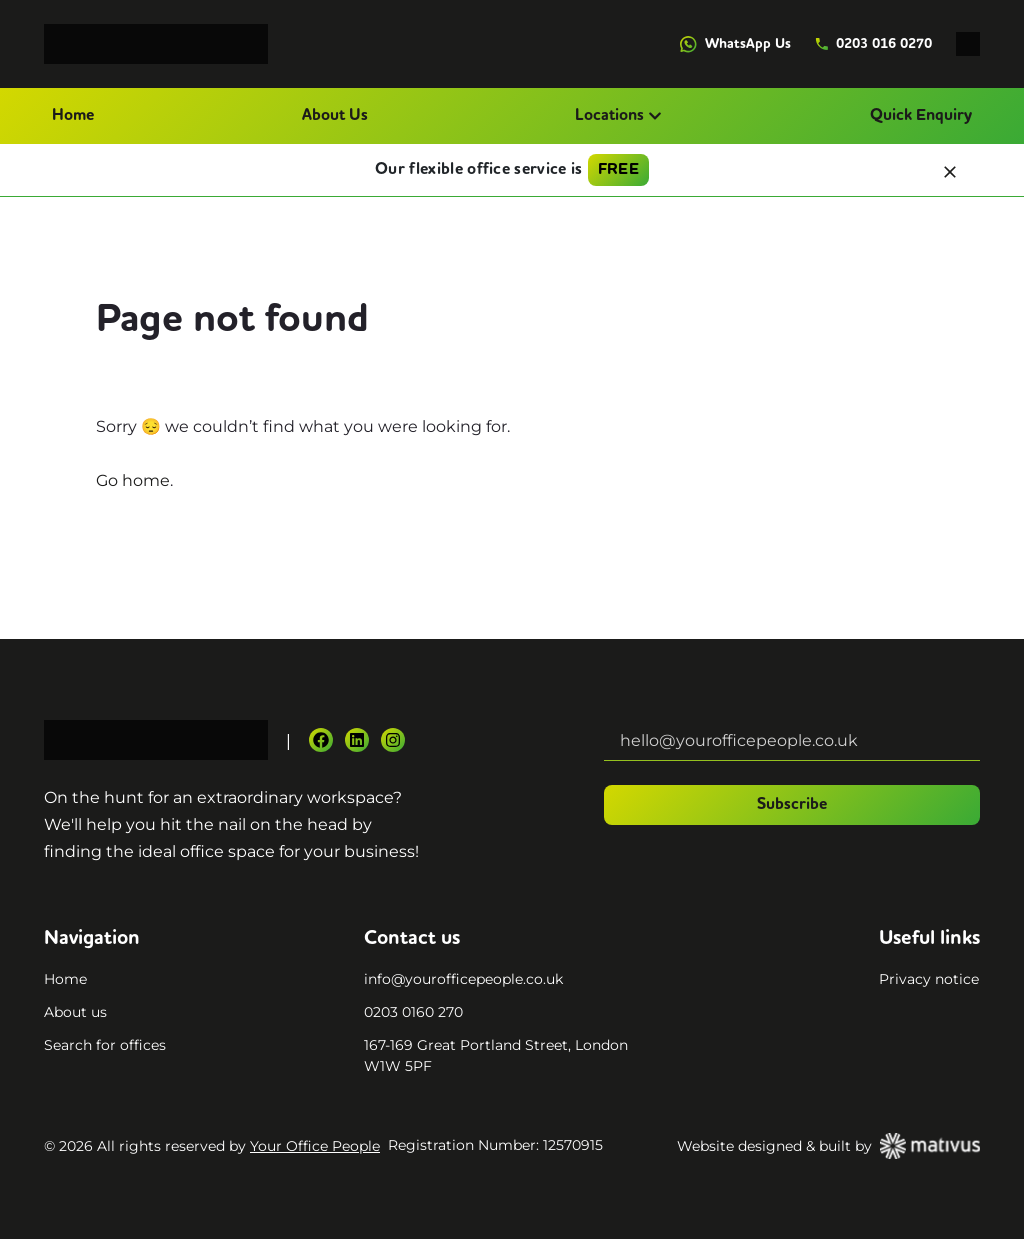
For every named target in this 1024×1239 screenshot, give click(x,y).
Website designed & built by (828, 1146)
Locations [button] (618, 116)
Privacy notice (929, 979)
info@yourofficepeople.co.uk (463, 979)
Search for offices (105, 1045)
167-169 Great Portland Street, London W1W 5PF (496, 1055)
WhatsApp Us (735, 44)
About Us (335, 116)
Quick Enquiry (921, 116)
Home (73, 116)
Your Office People (315, 1146)
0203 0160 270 (413, 1012)
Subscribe (792, 805)
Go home (133, 480)
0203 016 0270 (873, 44)
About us (75, 1012)
